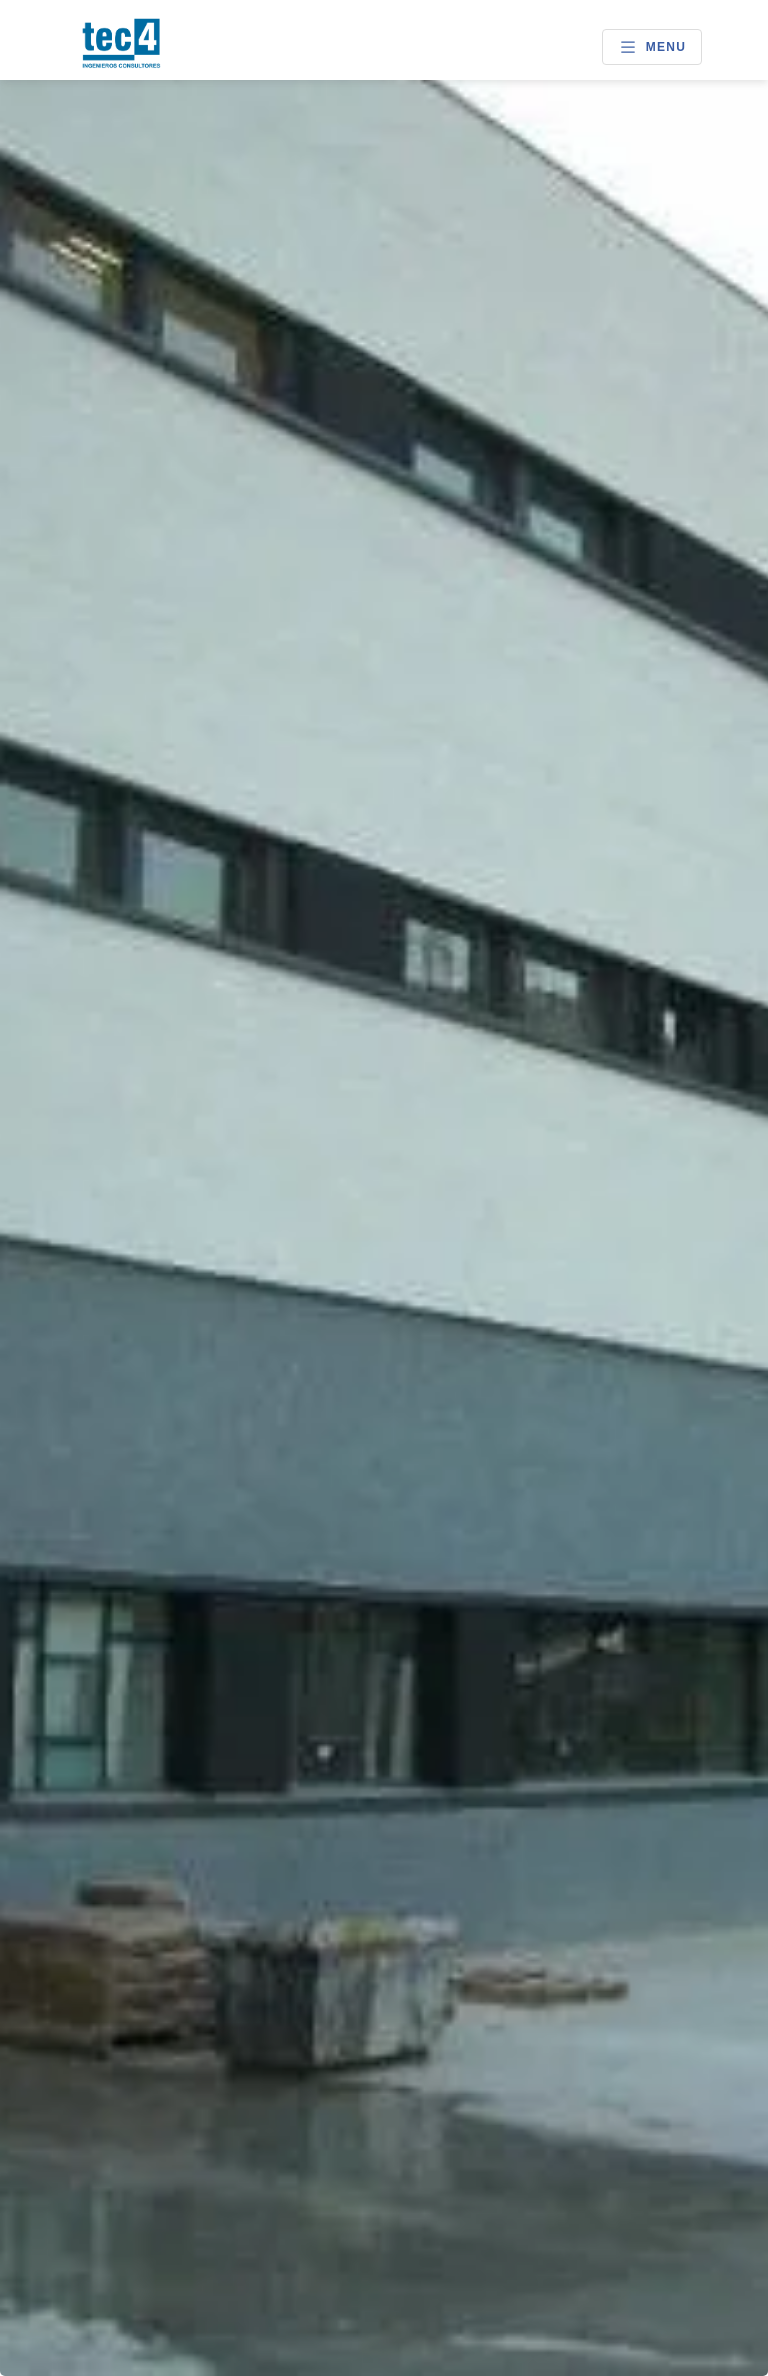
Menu (652, 47)
